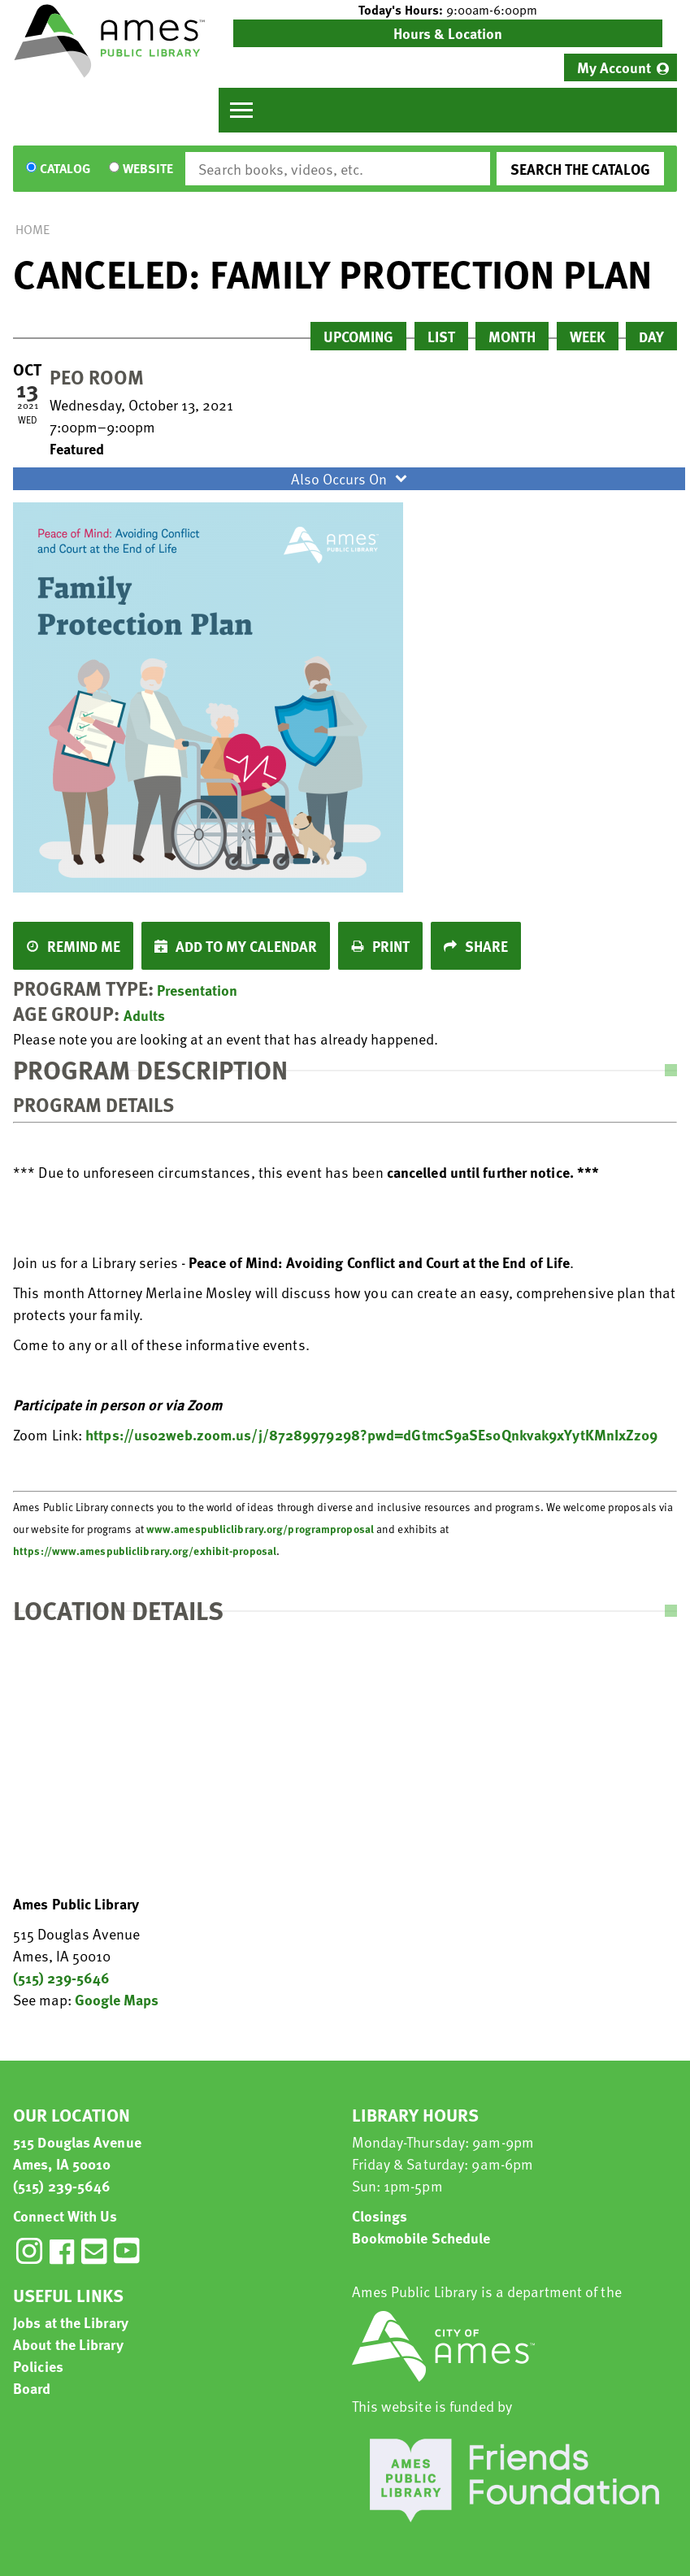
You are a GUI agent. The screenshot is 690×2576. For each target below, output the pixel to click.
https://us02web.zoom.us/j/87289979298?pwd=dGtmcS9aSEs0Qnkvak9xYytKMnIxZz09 (371, 1434)
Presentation (197, 990)
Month (512, 336)
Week (587, 336)
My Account (614, 67)
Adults (144, 1015)
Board (32, 2388)
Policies (38, 2366)
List (441, 336)
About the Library (68, 2344)
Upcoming (358, 336)
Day (651, 336)
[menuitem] (620, 67)
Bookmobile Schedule (421, 2237)
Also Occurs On (351, 478)
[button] (448, 10)
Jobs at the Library (70, 2322)
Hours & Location (447, 33)
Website (148, 169)
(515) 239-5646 (61, 1977)
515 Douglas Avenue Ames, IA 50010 (77, 2152)
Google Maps (116, 1999)
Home (32, 229)
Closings (380, 2215)
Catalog (65, 169)
